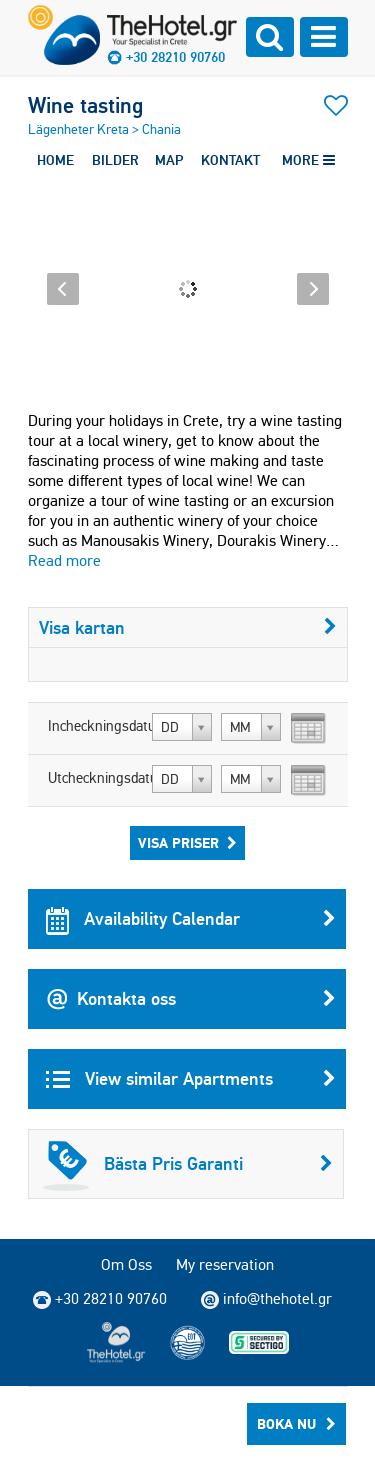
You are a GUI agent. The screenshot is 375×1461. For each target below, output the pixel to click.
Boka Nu (296, 1424)
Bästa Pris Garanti (188, 1164)
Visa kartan (188, 627)
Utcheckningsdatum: (98, 778)
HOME (55, 160)
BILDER (115, 160)
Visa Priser (187, 843)
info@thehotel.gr (266, 1299)
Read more (64, 560)
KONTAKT (230, 160)
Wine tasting (85, 105)
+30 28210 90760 (175, 57)
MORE (308, 160)
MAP (169, 160)
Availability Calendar (191, 919)
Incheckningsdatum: (98, 726)
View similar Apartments (191, 1079)
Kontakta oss (191, 999)
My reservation (225, 1264)
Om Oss (126, 1264)
